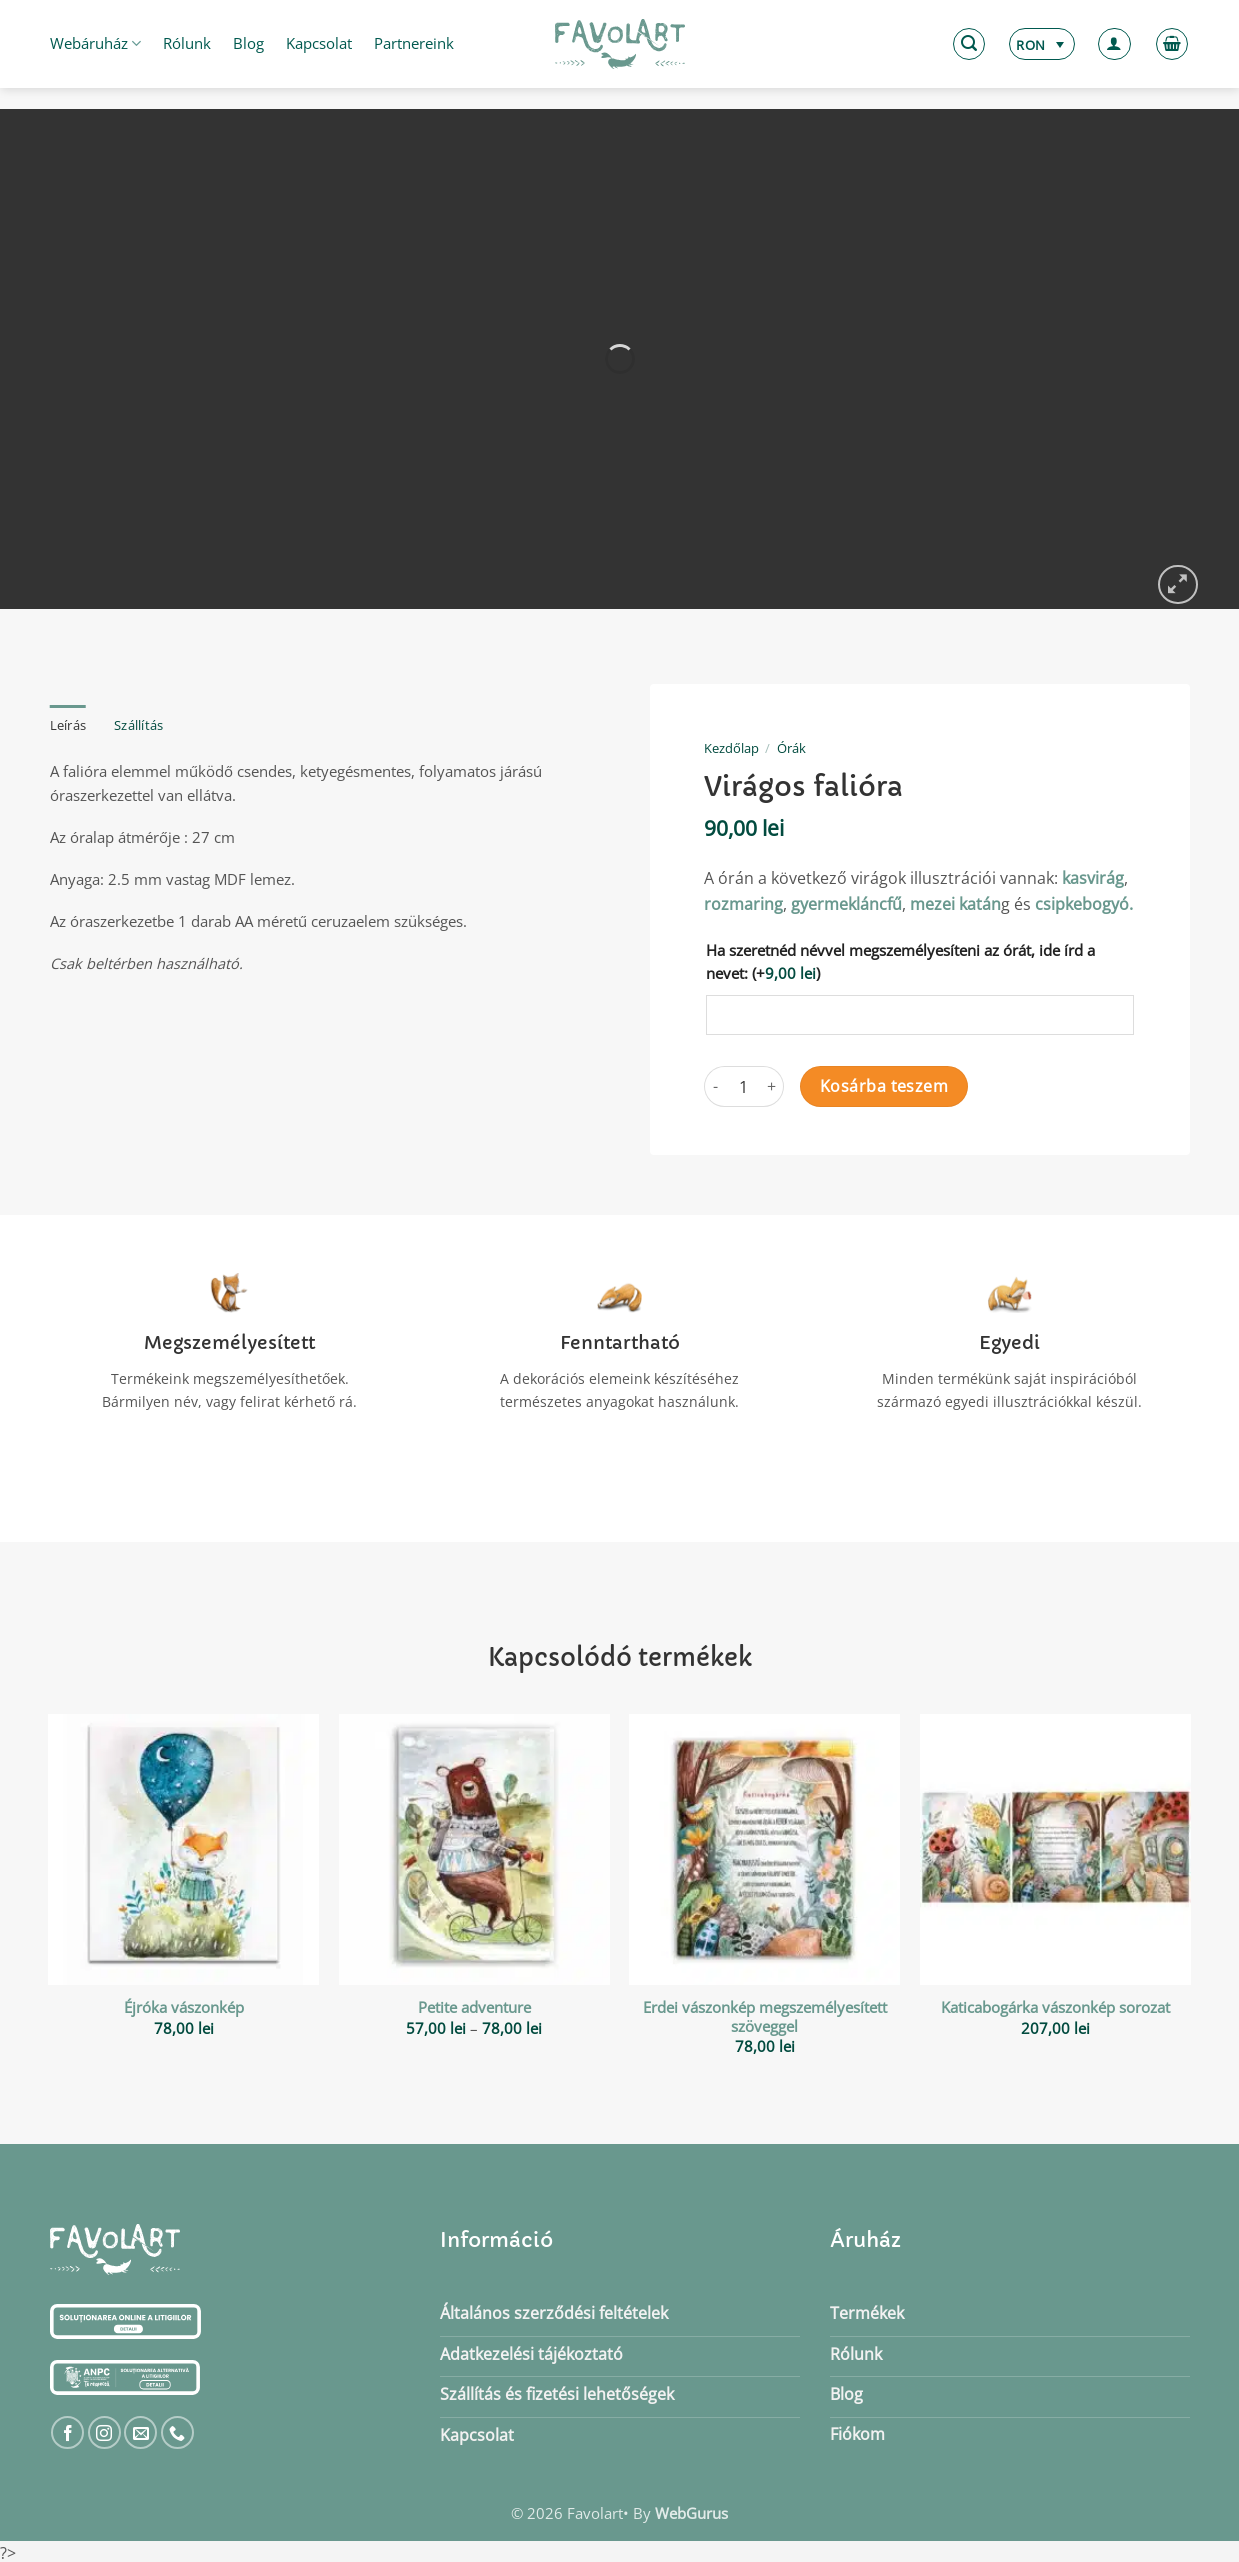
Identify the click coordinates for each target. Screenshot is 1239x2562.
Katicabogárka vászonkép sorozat (1055, 2007)
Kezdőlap (731, 748)
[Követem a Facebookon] (67, 2432)
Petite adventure (474, 2007)
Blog (248, 43)
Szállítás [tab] (138, 725)
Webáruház (95, 43)
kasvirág (1093, 878)
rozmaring (743, 904)
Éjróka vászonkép (184, 2007)
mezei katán (955, 904)
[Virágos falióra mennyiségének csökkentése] (716, 1086)
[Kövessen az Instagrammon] (104, 2432)
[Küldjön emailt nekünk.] (140, 2432)
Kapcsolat (319, 43)
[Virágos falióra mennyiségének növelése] (772, 1086)
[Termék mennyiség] (744, 1086)
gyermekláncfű (846, 904)
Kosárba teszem (884, 1086)
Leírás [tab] (68, 725)
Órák (791, 748)
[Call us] (177, 2432)
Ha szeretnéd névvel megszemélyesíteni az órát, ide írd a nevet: (900, 961)
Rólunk (187, 43)
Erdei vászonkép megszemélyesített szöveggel (765, 2017)
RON (1030, 45)
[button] (969, 44)
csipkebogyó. (1084, 904)
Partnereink (414, 43)
